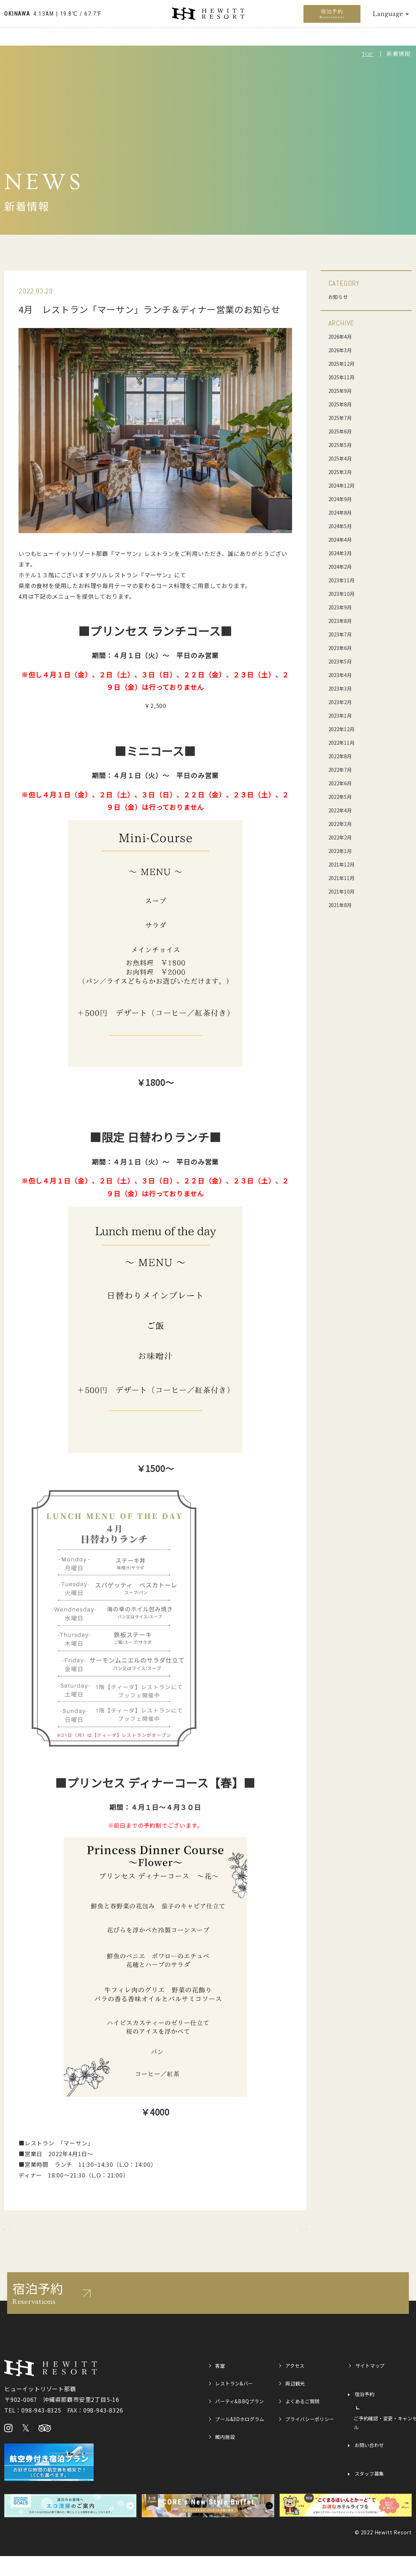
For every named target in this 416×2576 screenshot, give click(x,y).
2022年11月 (344, 742)
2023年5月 (342, 661)
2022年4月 (342, 810)
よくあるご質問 (306, 2422)
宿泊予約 (331, 13)
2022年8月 (342, 756)
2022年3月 (342, 823)
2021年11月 (344, 877)
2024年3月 (342, 553)
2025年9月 (342, 390)
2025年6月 (342, 431)
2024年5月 (342, 526)
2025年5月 (342, 444)
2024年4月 (342, 539)
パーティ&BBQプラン (113, 41)
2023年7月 (342, 634)
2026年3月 (342, 350)
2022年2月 (342, 837)
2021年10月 (344, 891)
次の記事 (270, 2240)
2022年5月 (342, 796)
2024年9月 (342, 499)
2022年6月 (342, 783)
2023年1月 (342, 715)
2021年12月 (344, 864)
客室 (15, 41)
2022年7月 (342, 769)
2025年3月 (342, 471)
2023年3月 (342, 688)
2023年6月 (342, 647)
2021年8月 (342, 905)
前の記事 (40, 2240)
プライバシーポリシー (307, 2445)
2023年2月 (342, 702)
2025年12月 (344, 363)
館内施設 (329, 41)
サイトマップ (373, 2386)
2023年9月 (342, 607)
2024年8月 (342, 512)
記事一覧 (155, 2240)
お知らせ (339, 296)
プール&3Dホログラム (180, 41)
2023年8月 (342, 620)
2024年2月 (342, 566)
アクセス (362, 41)
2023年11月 (344, 580)
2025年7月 (342, 417)
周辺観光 (395, 41)
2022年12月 (344, 729)
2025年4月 (342, 458)
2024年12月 (344, 485)
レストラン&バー (53, 41)
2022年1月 (342, 850)
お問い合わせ (372, 2468)
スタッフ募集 (372, 2497)
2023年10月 (344, 593)
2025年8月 (342, 404)
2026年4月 (342, 336)
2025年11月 (344, 377)
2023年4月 (342, 674)
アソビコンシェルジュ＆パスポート (263, 41)
